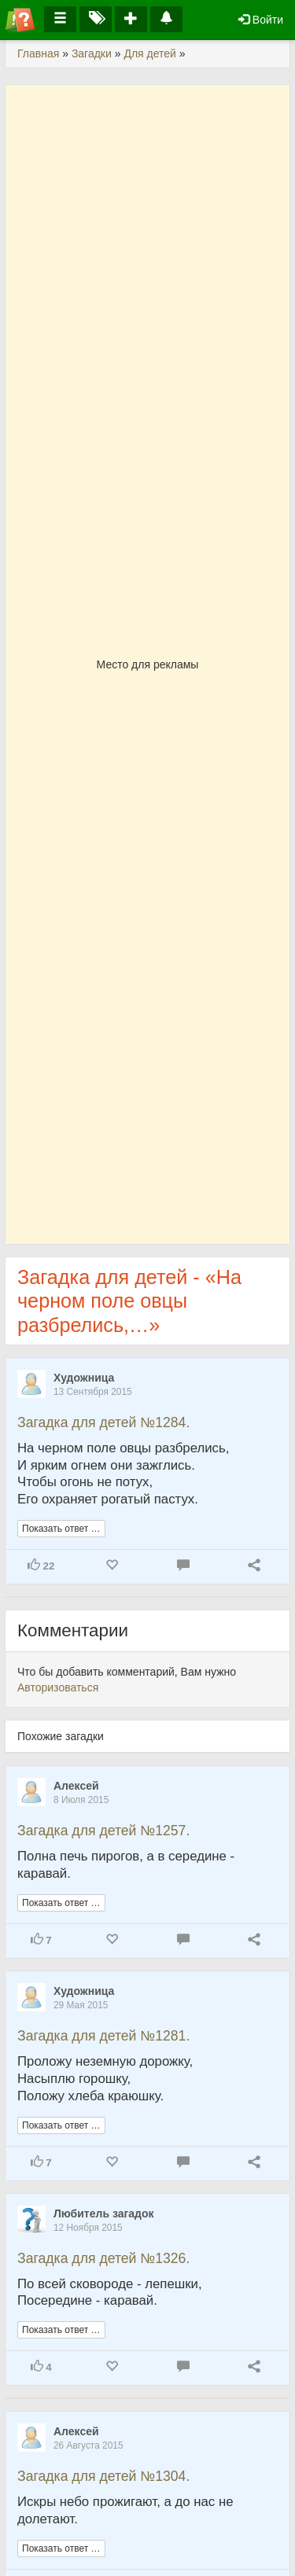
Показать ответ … (61, 1528)
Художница (83, 1377)
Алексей (76, 1785)
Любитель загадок (103, 2213)
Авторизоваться (57, 1687)
